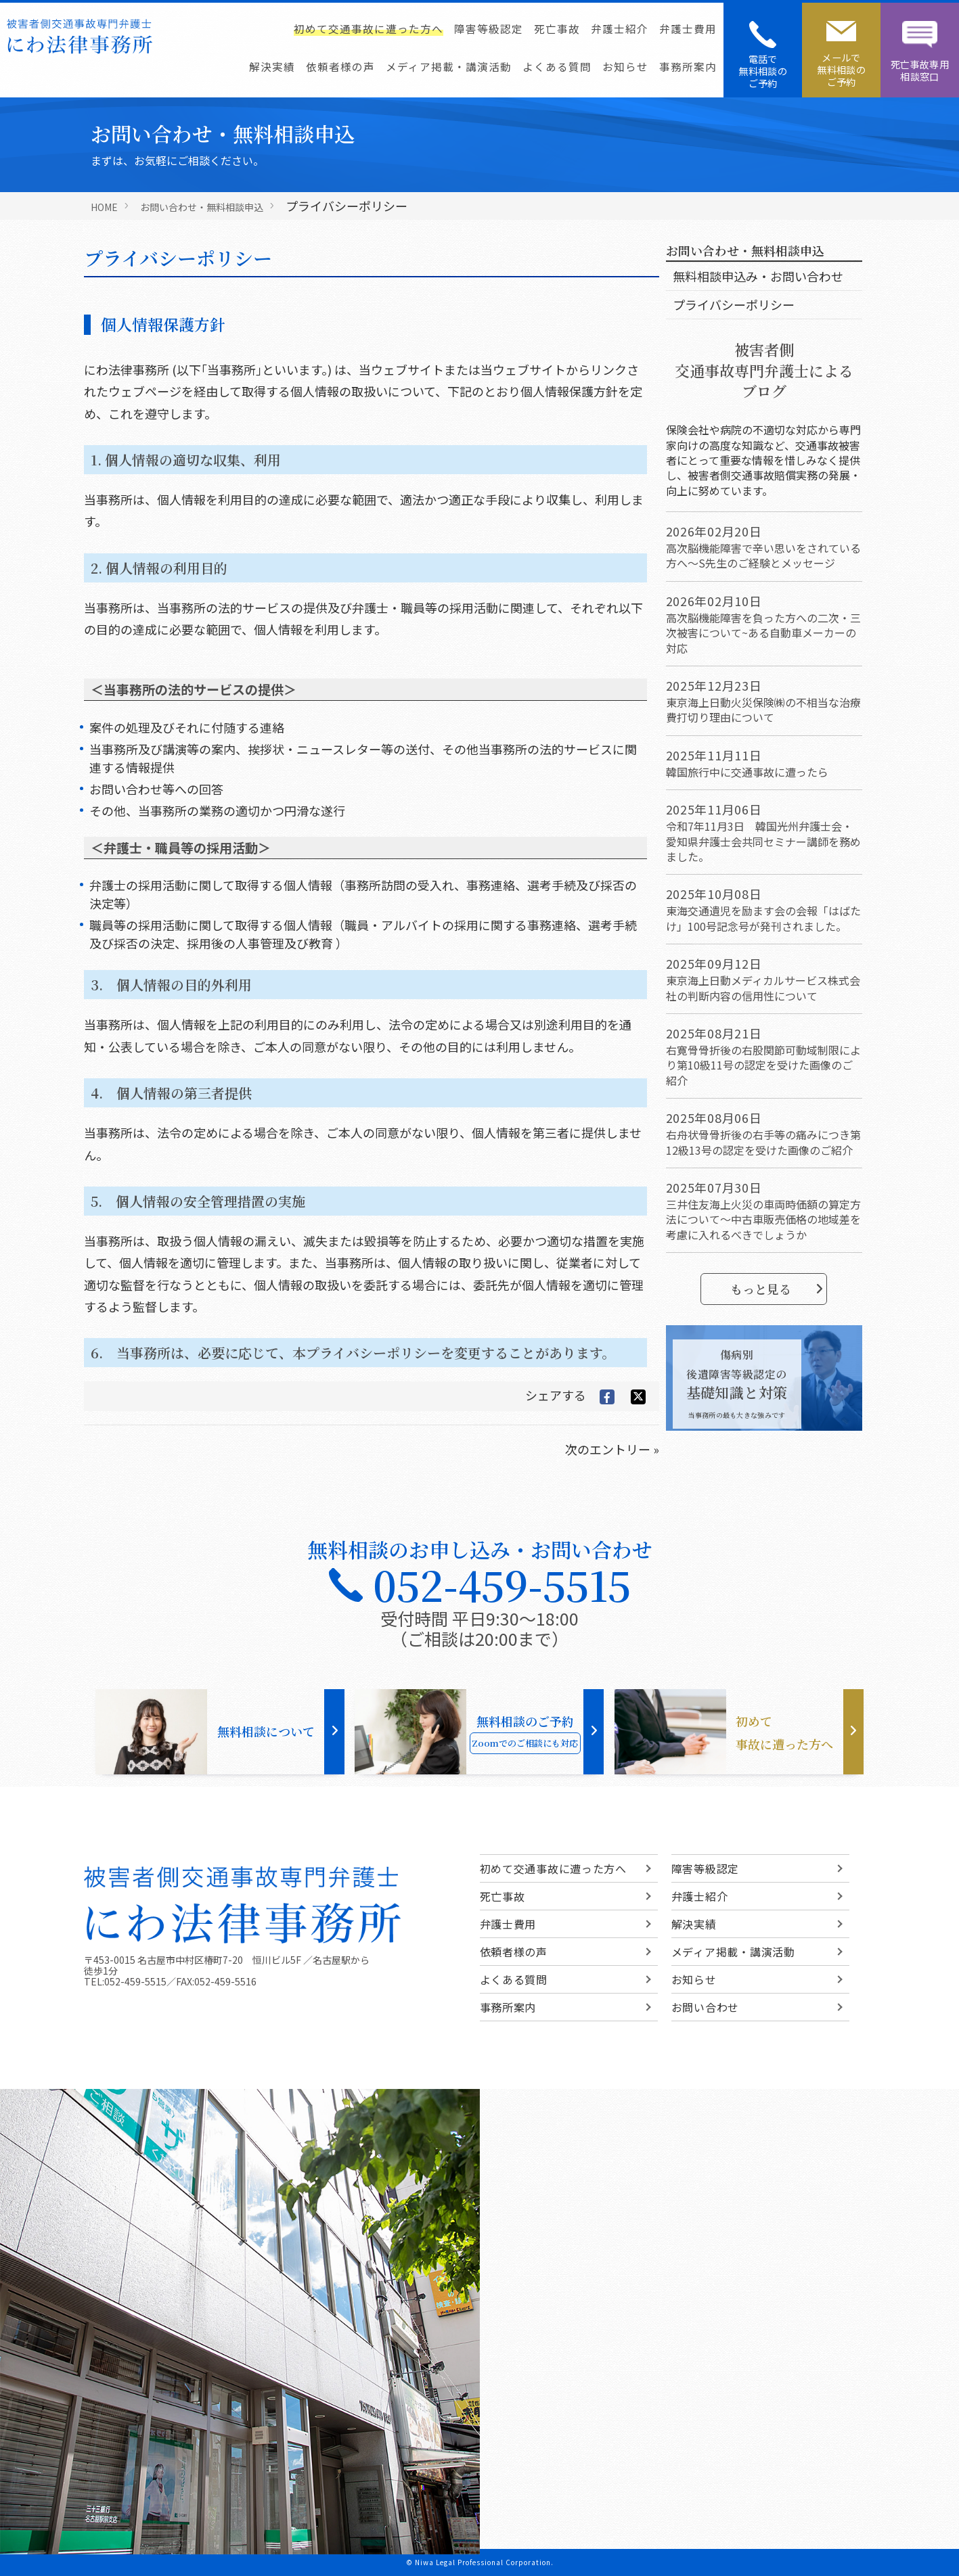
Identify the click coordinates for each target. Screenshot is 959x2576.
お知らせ (625, 66)
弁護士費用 (688, 28)
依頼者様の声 (340, 66)
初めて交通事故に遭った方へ (368, 28)
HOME (104, 207)
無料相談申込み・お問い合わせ (758, 276)
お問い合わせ (705, 2007)
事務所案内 (688, 66)
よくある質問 (557, 66)
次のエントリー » (612, 1449)
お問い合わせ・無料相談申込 (201, 207)
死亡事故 (557, 28)
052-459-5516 (225, 1981)
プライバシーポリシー (734, 304)
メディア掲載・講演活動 (449, 66)
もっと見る (777, 1288)
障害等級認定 (488, 28)
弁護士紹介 (619, 28)
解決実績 (272, 66)
